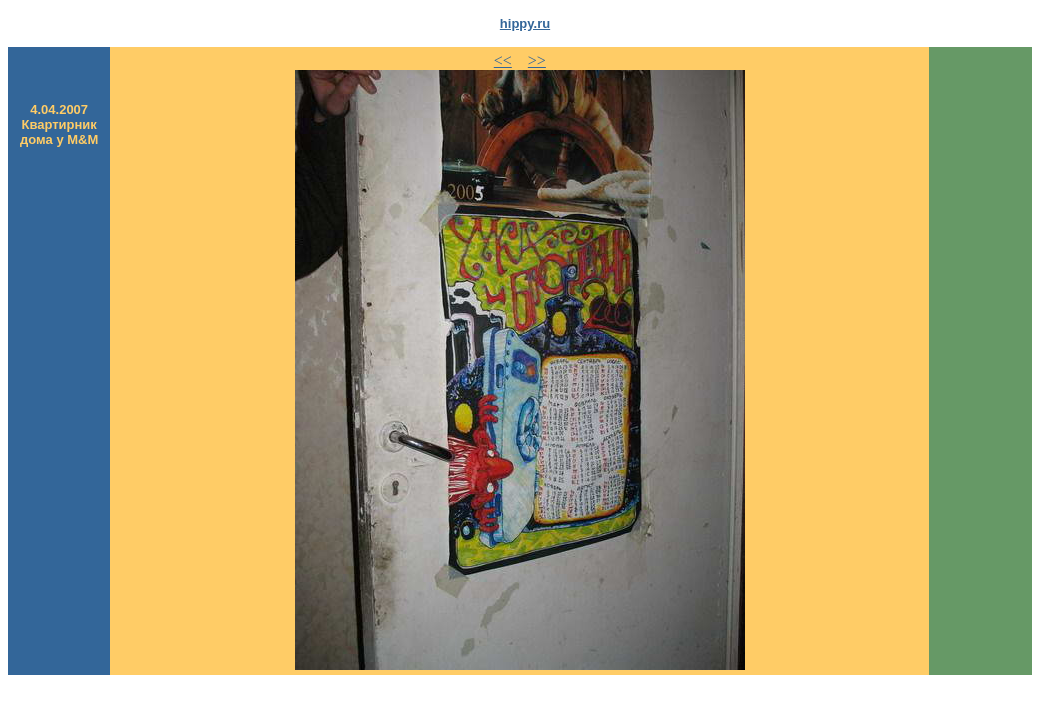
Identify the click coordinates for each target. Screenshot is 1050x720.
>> (537, 60)
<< (503, 60)
